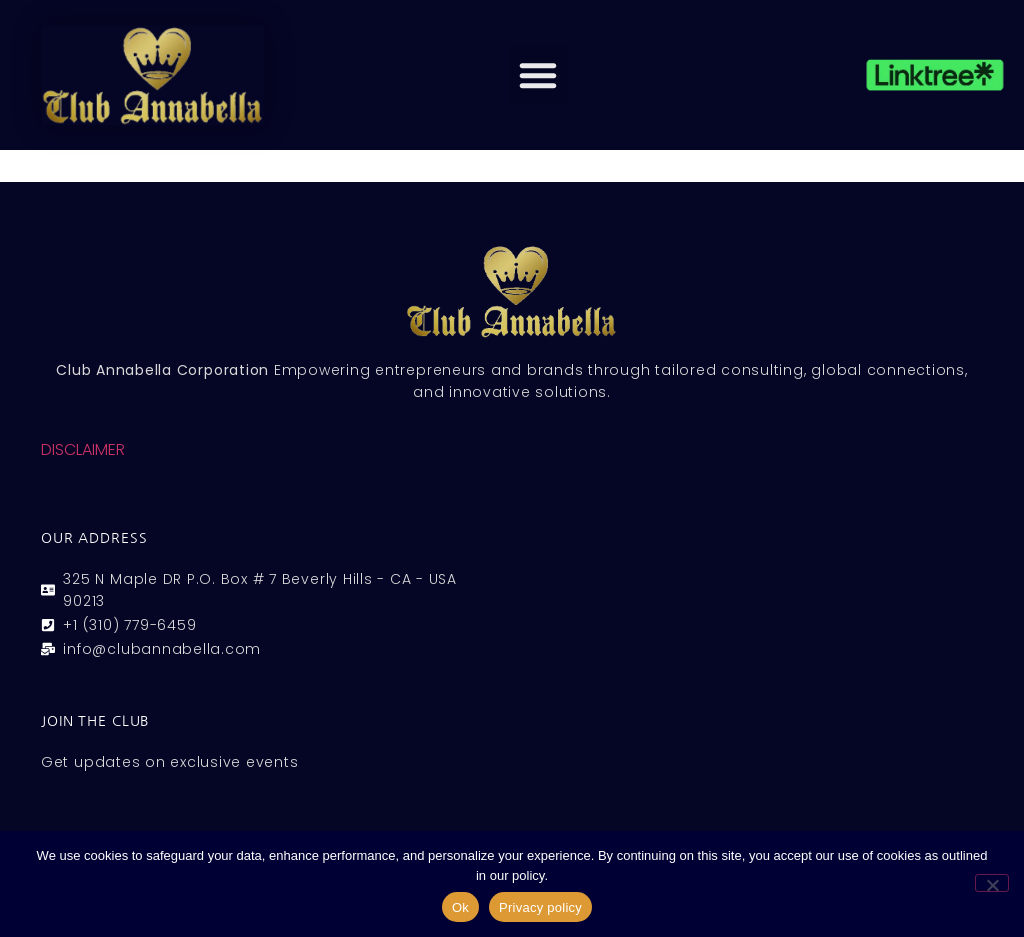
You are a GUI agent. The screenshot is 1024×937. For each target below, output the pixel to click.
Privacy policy (540, 907)
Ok (460, 907)
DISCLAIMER (83, 449)
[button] (538, 75)
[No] (992, 883)
